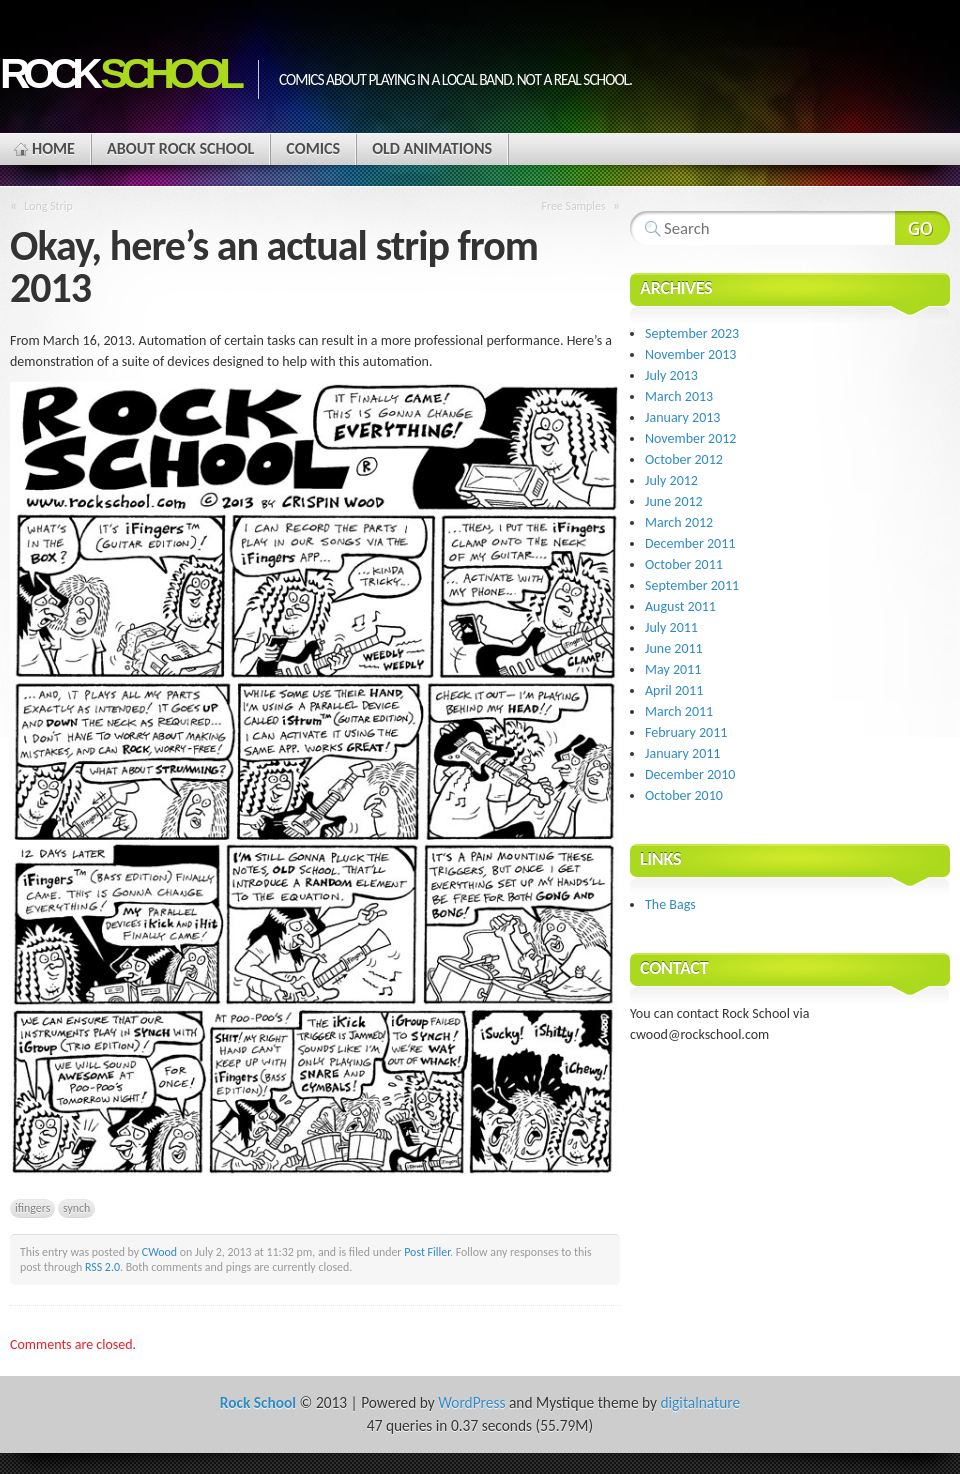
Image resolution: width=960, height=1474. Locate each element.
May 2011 (673, 669)
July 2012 (671, 480)
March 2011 (679, 711)
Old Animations (432, 148)
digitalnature (700, 1402)
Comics (313, 148)
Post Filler (427, 1252)
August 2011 (680, 606)
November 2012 (690, 438)
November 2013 (690, 354)
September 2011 (692, 585)
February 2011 (686, 732)
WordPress (471, 1402)
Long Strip (48, 206)
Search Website (922, 228)
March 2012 (679, 522)
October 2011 (684, 564)
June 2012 (674, 501)
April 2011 (674, 690)
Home (53, 148)
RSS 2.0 (102, 1267)
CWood (159, 1252)
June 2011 (674, 648)
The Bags (670, 904)
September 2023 (692, 333)
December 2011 (690, 543)
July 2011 (671, 627)
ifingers (32, 1208)
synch (76, 1208)
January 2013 (682, 417)
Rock (119, 73)
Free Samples (573, 206)
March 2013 (679, 396)
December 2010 (690, 774)
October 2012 (684, 459)
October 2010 (684, 795)
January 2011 (682, 753)
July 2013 (671, 375)
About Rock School (180, 148)
